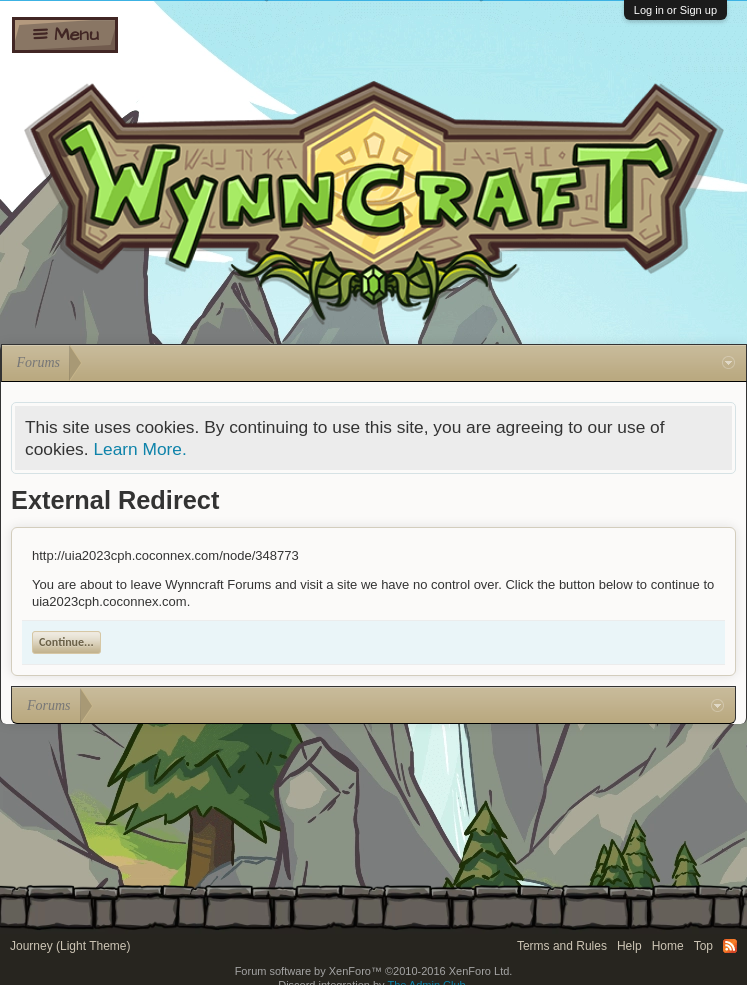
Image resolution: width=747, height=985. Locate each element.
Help (629, 946)
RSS (730, 946)
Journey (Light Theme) (70, 946)
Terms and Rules (562, 946)
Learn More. (139, 449)
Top (703, 946)
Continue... (66, 642)
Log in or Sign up (675, 10)
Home (668, 946)
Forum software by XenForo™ (374, 971)
